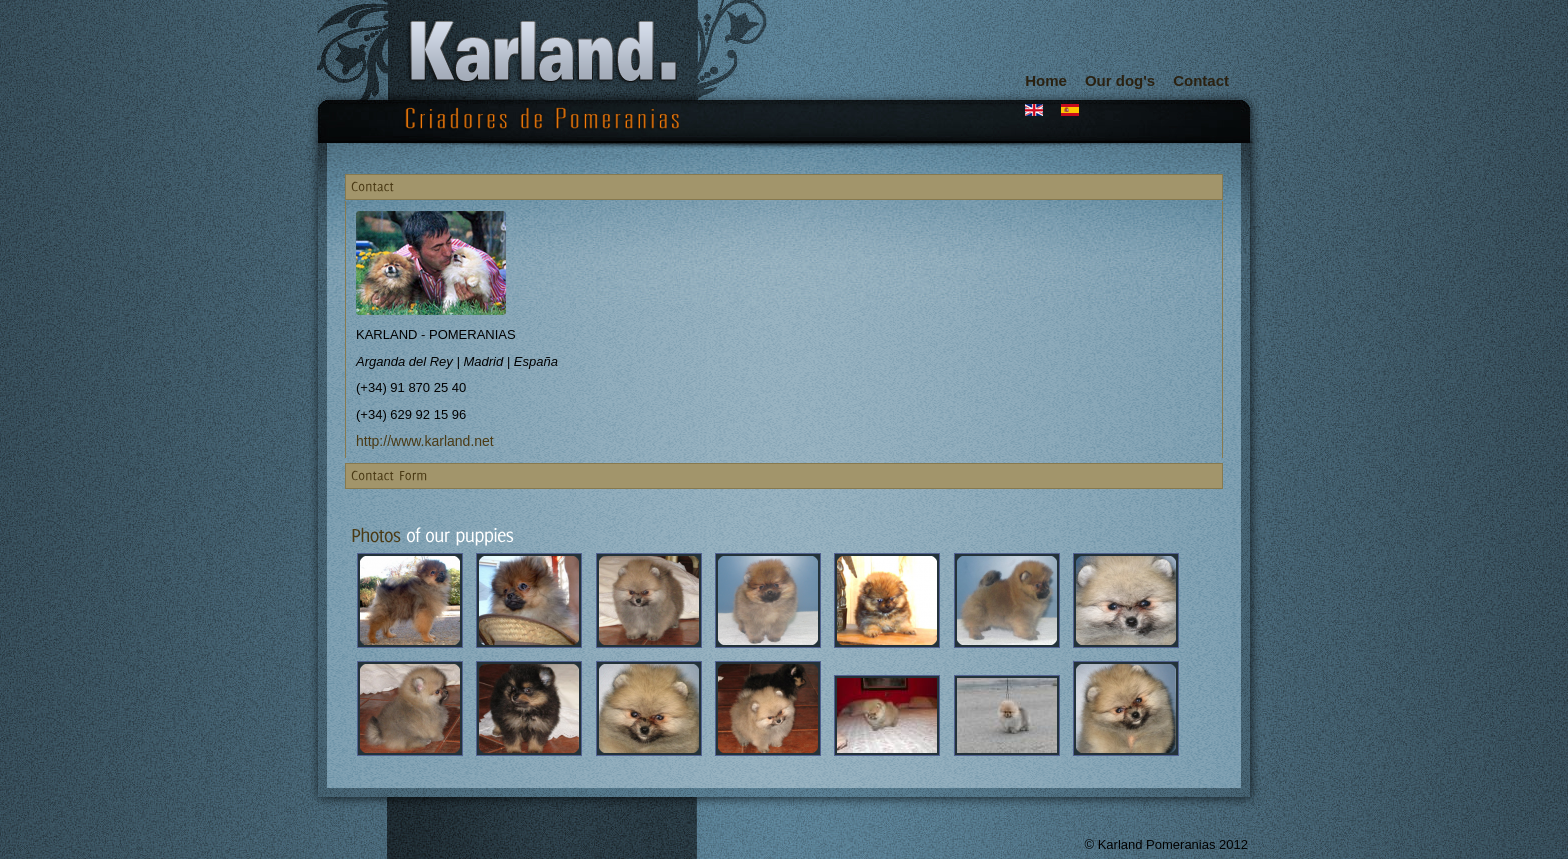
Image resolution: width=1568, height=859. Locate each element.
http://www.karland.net (425, 441)
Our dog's (1120, 80)
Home (1046, 80)
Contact (1201, 80)
